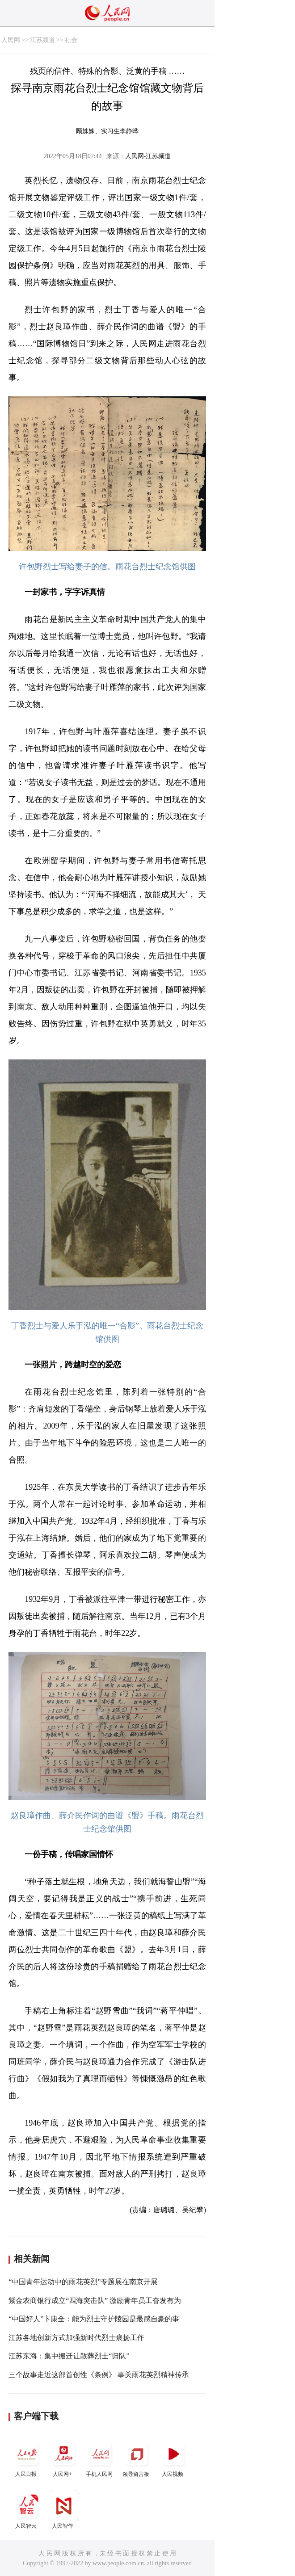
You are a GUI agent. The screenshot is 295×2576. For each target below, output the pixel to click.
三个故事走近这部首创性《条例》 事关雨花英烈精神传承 (98, 2374)
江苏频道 (42, 40)
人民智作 (63, 2509)
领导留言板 (136, 2457)
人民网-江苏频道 (148, 156)
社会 (71, 40)
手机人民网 (100, 2457)
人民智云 (26, 2509)
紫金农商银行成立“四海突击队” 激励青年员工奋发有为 (94, 2300)
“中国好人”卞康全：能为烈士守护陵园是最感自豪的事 (93, 2319)
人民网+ (63, 2457)
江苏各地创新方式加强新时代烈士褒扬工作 (76, 2337)
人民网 (10, 40)
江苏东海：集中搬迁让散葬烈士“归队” (68, 2356)
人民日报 (26, 2457)
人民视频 (173, 2457)
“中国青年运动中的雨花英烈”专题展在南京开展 (83, 2282)
